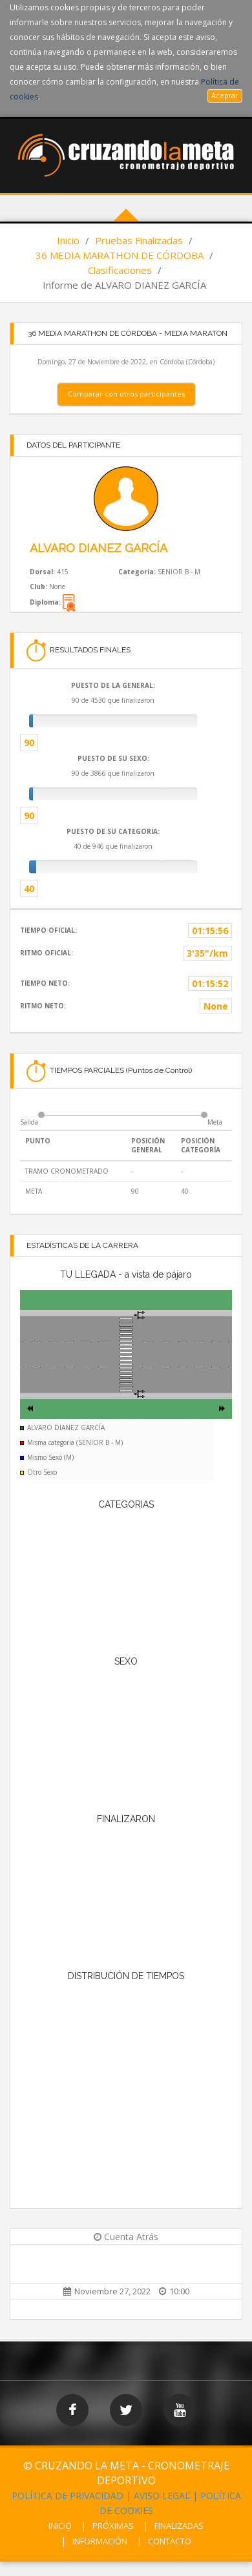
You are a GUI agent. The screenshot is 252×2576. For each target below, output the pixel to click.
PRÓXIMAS (113, 2525)
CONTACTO (169, 2541)
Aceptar (224, 95)
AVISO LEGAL (162, 2495)
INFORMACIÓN (99, 2541)
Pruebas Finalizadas (139, 240)
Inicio (68, 240)
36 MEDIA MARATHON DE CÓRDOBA (120, 255)
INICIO (60, 2525)
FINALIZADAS (179, 2525)
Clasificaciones (120, 270)
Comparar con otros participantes (126, 394)
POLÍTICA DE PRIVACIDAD (67, 2495)
